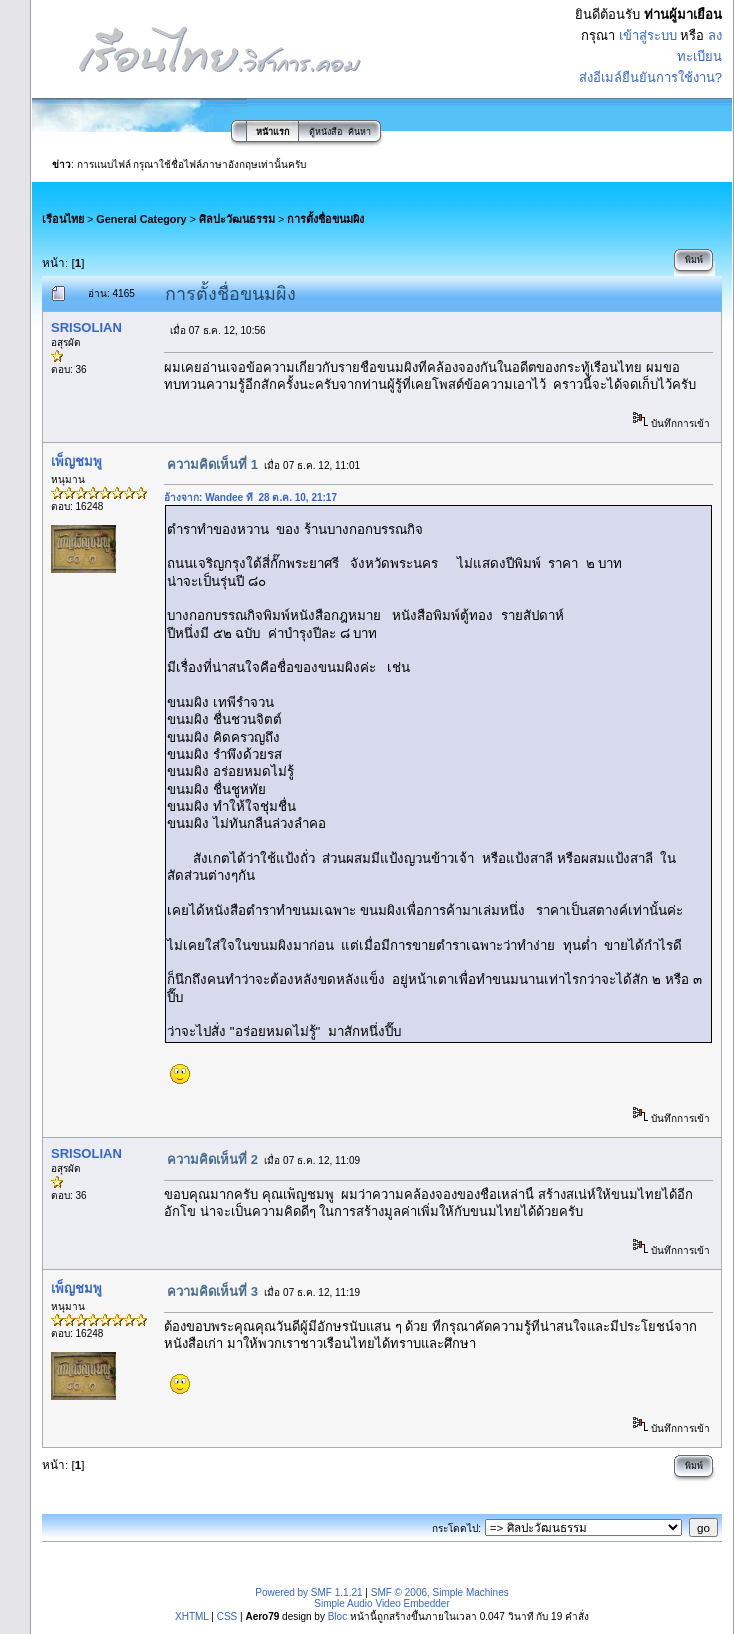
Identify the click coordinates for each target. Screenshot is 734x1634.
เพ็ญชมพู (76, 461)
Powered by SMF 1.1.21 (308, 1592)
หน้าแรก (272, 132)
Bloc (337, 1616)
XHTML (192, 1616)
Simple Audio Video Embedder (381, 1603)
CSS (227, 1616)
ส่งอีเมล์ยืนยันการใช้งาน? (650, 77)
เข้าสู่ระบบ (648, 35)
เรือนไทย (63, 219)
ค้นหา (359, 132)
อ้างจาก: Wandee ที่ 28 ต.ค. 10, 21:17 (250, 497)
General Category (141, 219)
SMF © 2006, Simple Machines (440, 1592)
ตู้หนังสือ (325, 132)
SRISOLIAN (86, 327)
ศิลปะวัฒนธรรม (237, 219)
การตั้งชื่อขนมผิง (325, 219)
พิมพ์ (694, 260)
